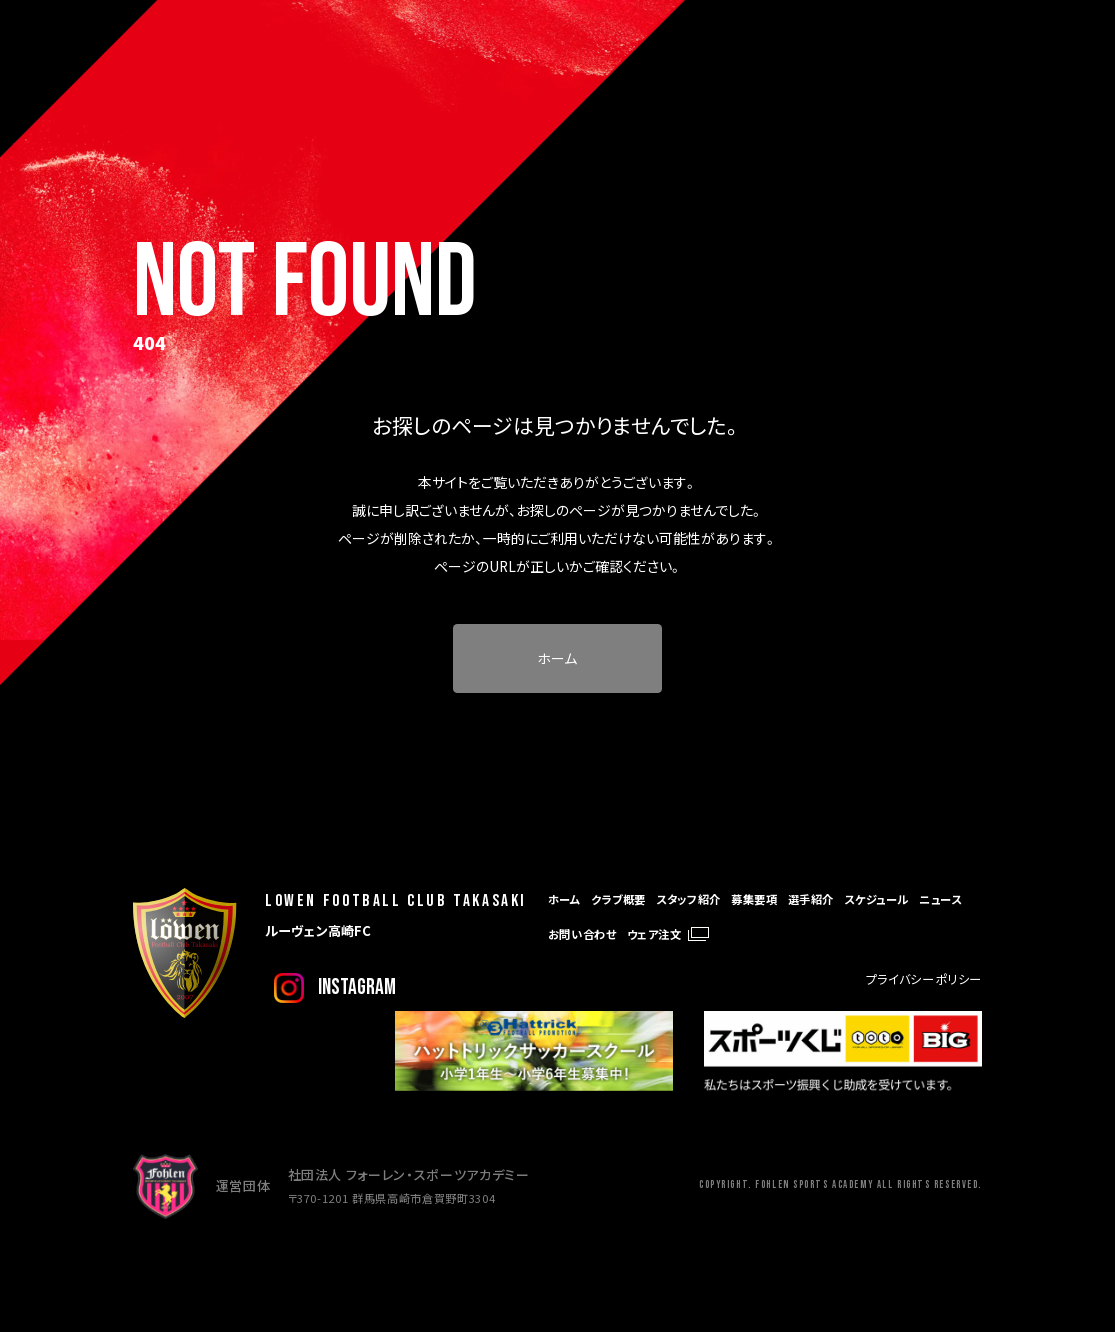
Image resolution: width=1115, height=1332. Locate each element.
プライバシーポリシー (924, 979)
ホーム (557, 658)
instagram (357, 987)
